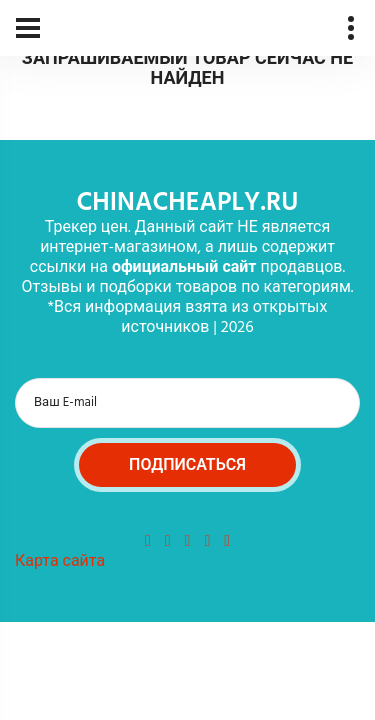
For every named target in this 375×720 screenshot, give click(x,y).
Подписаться (187, 466)
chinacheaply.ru (187, 203)
